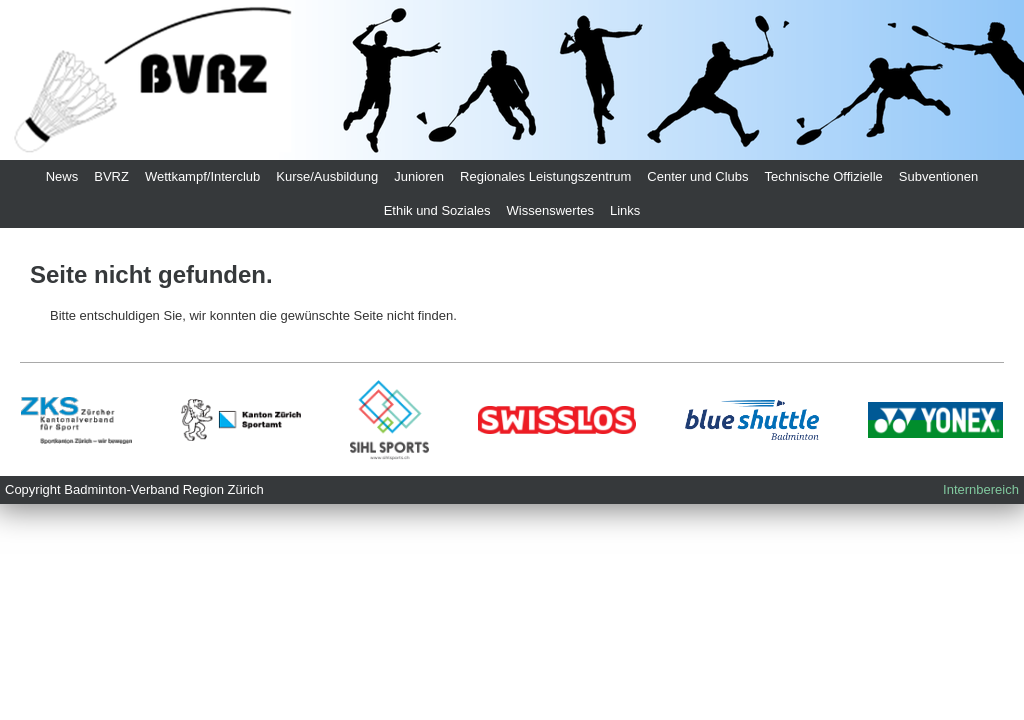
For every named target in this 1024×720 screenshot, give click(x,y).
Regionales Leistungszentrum (545, 176)
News (62, 176)
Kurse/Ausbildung (327, 176)
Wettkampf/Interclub (202, 176)
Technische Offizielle (824, 176)
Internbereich (981, 489)
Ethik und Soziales (437, 210)
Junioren (419, 176)
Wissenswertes (550, 210)
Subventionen (939, 176)
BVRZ (111, 176)
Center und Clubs (697, 176)
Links (625, 210)
